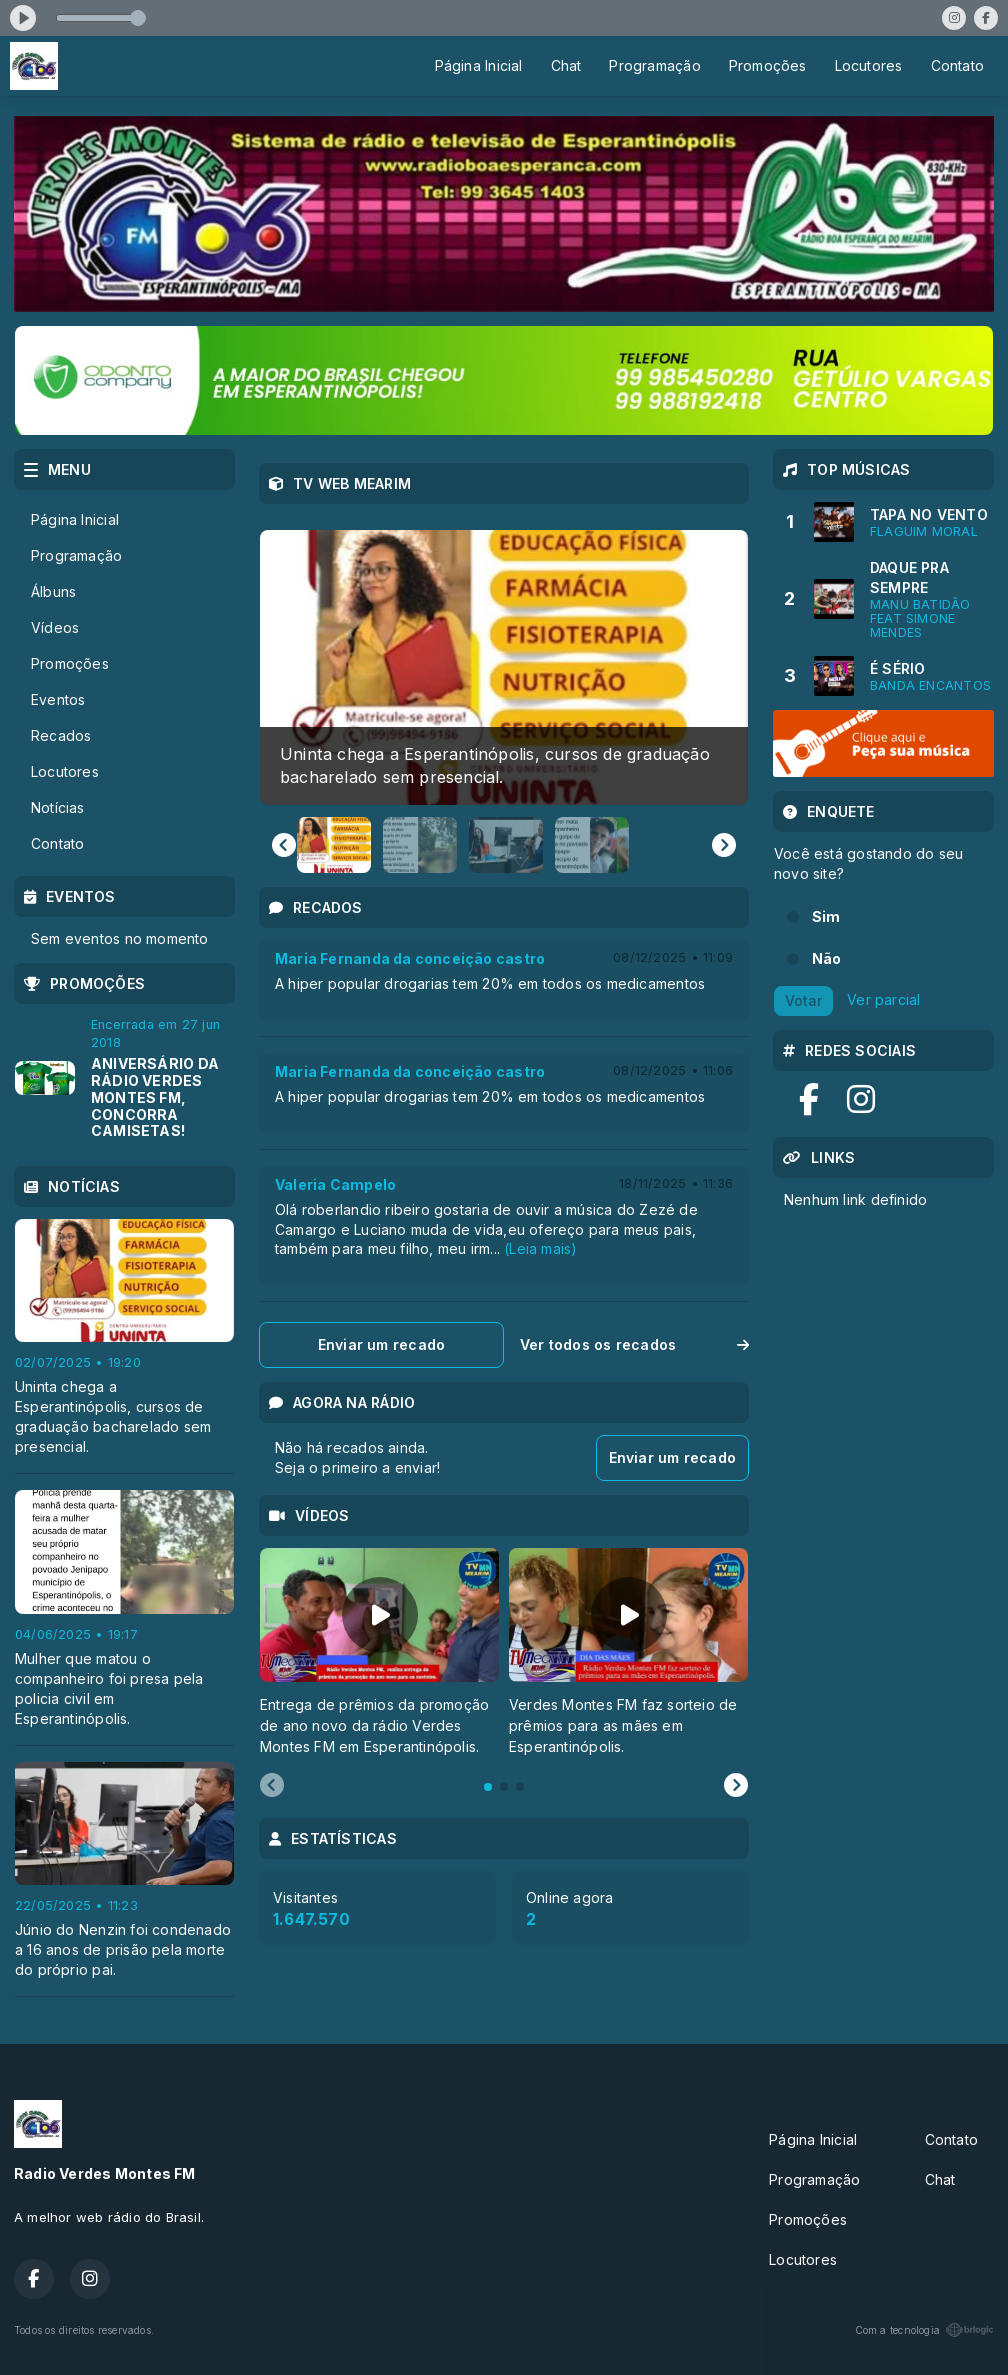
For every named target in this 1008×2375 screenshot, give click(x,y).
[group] (504, 667)
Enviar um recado (381, 1344)
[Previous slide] (272, 1786)
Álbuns (53, 591)
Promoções (768, 65)
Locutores (869, 65)
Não (827, 958)
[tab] (488, 1787)
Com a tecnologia (924, 2330)
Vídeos (55, 627)
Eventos (58, 699)
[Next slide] (724, 845)
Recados (61, 735)
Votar (803, 1000)
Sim (826, 916)
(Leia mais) (540, 1248)
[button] (334, 845)
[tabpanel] (379, 1652)
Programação (654, 65)
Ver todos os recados (634, 1344)
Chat (566, 65)
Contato (957, 65)
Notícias (58, 807)
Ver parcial (883, 999)
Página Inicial (479, 65)
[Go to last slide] (284, 845)
